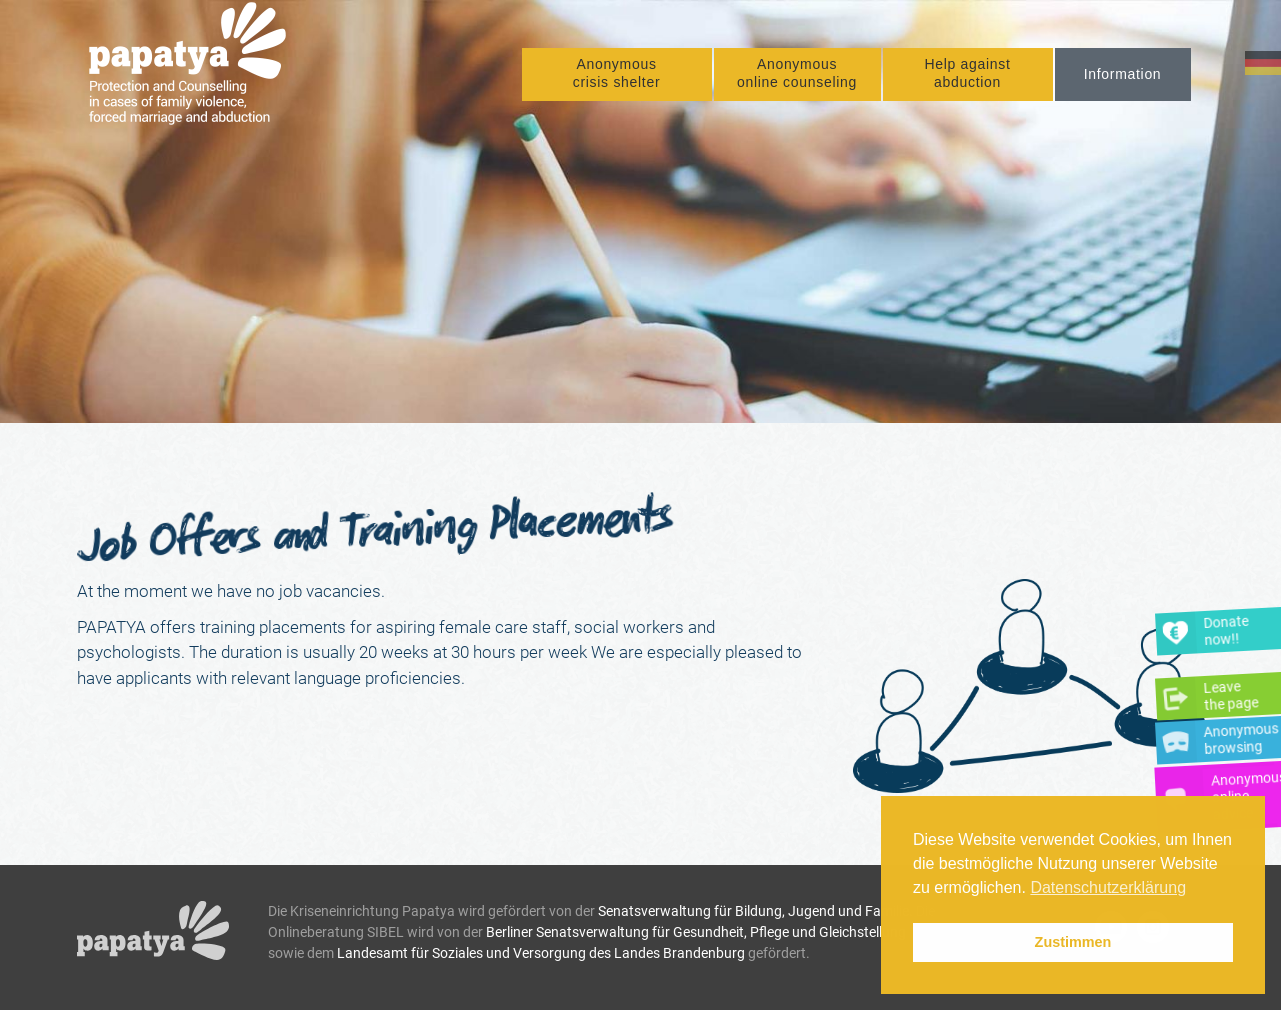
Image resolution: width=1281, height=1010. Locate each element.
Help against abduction (967, 76)
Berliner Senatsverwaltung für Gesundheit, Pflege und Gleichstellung (696, 932)
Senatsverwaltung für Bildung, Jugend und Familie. (755, 911)
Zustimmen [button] (1073, 942)
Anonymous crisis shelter (617, 76)
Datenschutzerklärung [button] (1108, 887)
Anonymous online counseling (797, 76)
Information (1123, 77)
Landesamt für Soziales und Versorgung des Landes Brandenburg (541, 953)
